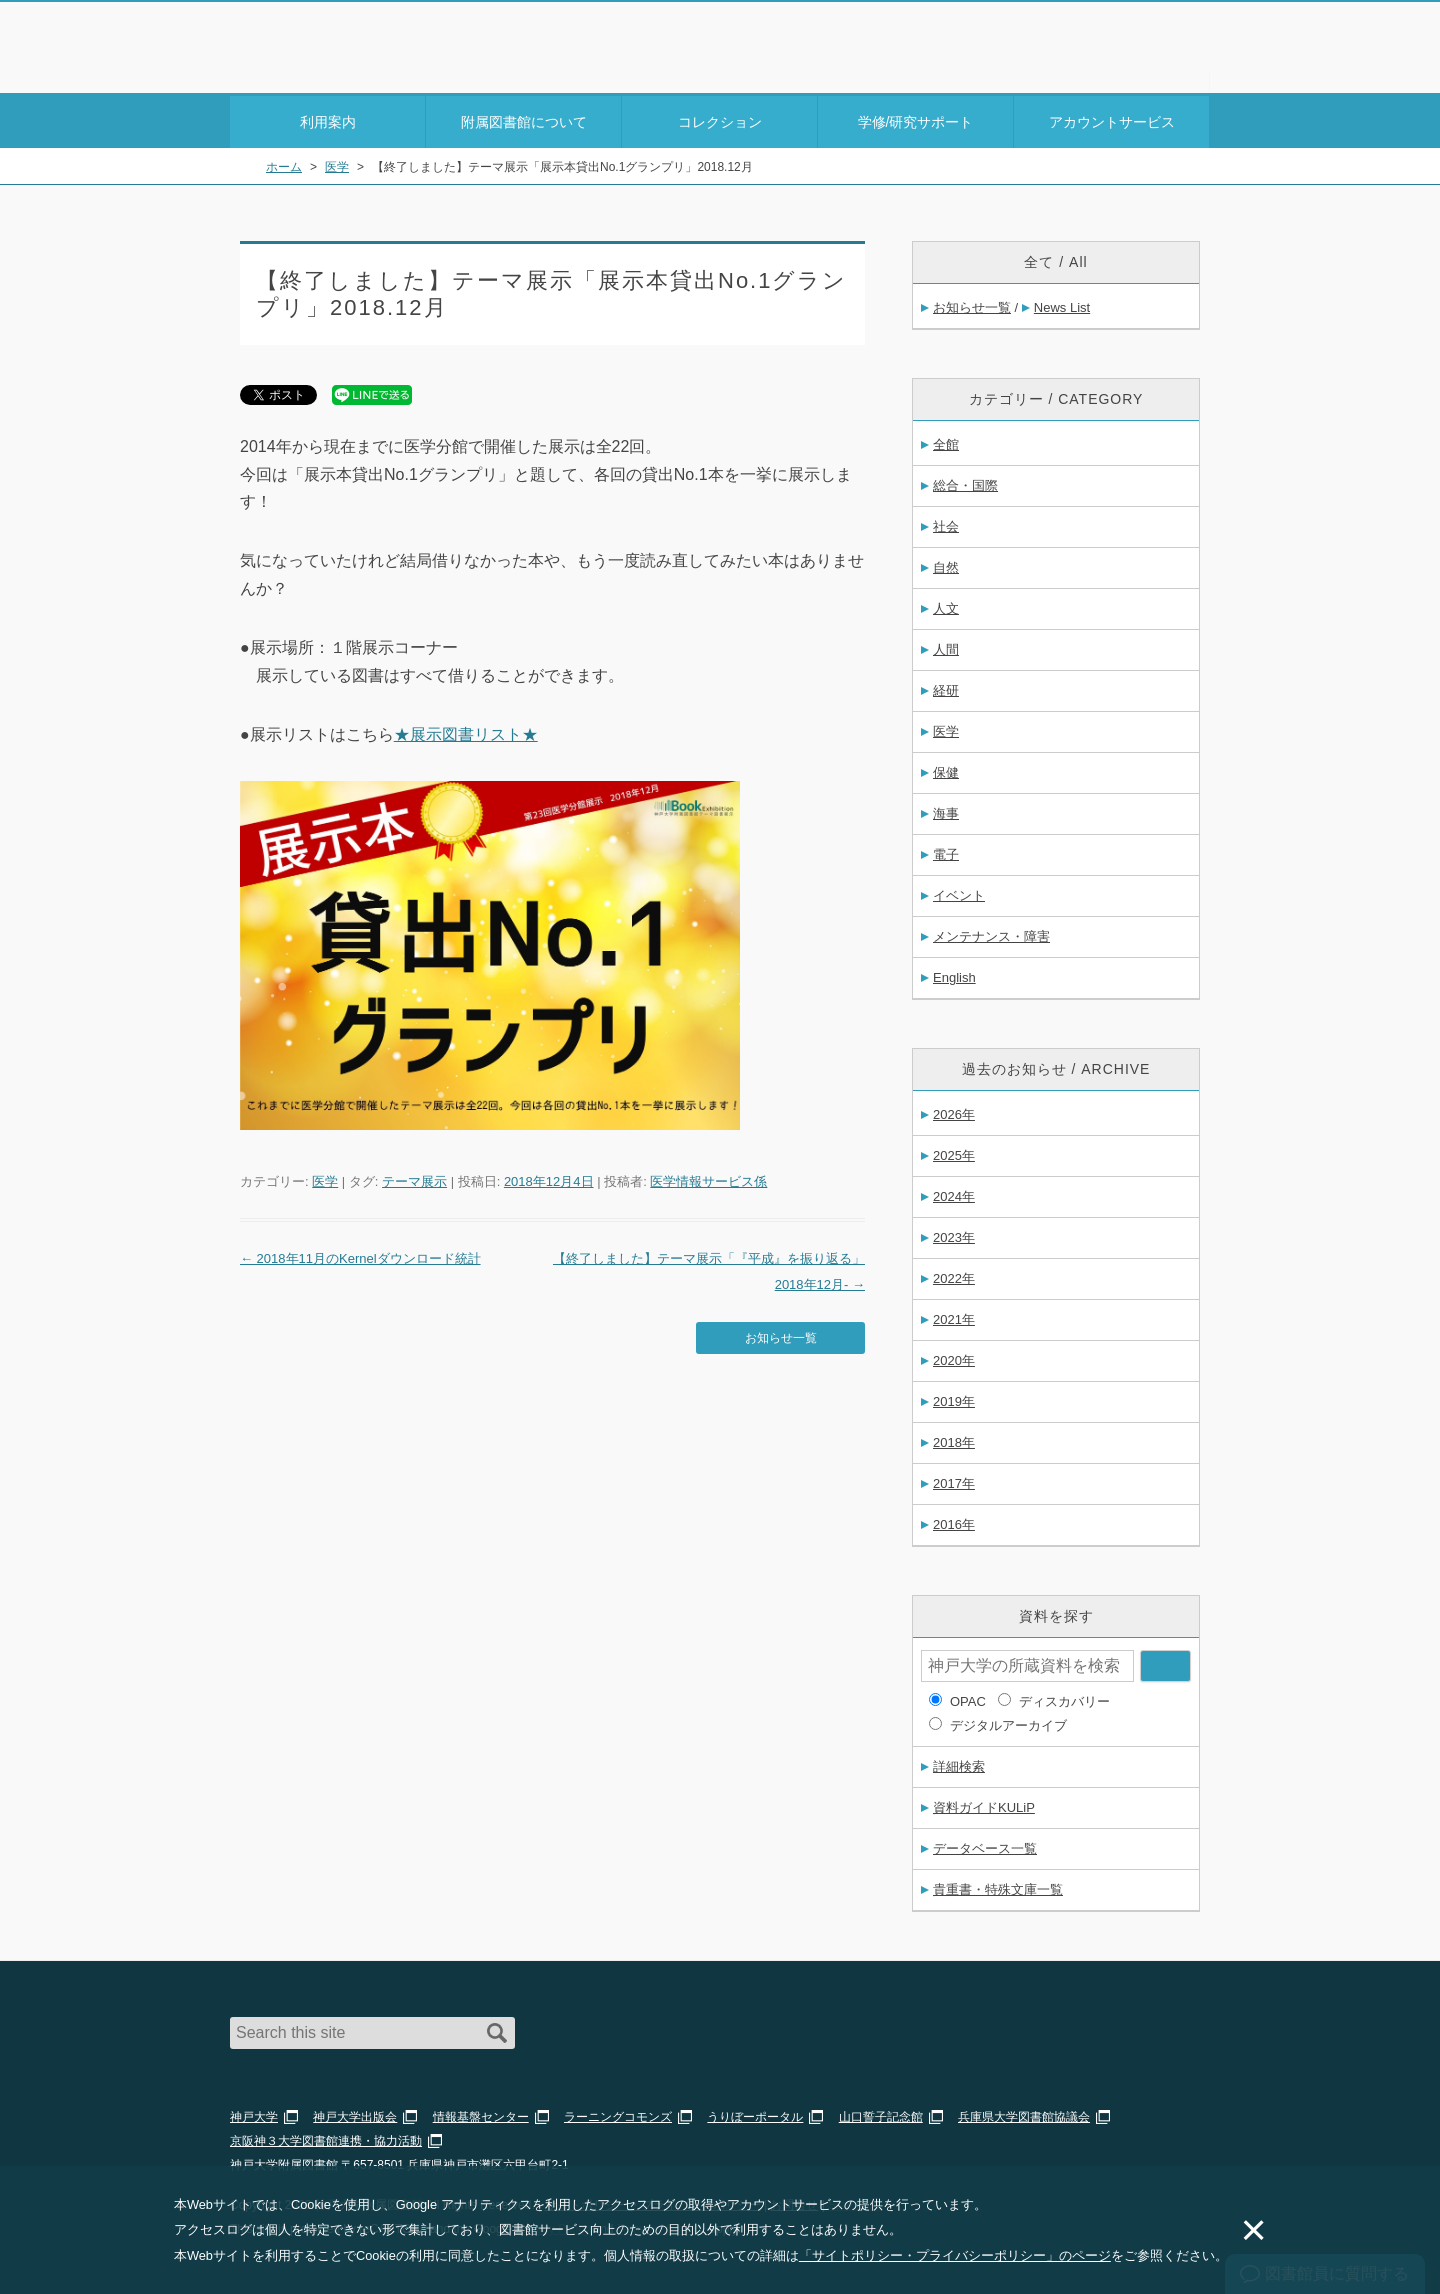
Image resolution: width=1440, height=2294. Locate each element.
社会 (946, 523)
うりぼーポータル (755, 2114)
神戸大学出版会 (355, 2114)
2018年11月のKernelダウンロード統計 (360, 1255)
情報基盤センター (481, 2114)
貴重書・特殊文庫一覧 (998, 1886)
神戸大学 (254, 2114)
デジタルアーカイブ (1008, 1722)
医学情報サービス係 (708, 1178)
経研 (946, 687)
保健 (946, 769)
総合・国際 (965, 482)
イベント (959, 892)
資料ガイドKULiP (984, 1804)
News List (1062, 304)
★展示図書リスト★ (466, 731)
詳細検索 (959, 1763)
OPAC (968, 1698)
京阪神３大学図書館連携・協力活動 (326, 2138)
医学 (325, 1178)
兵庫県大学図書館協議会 (1024, 2114)
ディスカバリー (1064, 1698)
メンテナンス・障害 (991, 933)
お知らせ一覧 (781, 1333)
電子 (946, 851)
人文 (946, 605)
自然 (946, 564)
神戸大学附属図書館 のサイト (319, 67)
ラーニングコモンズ (618, 2114)
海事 (946, 810)
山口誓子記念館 (881, 2114)
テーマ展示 (414, 1178)
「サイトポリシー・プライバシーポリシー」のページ (955, 2255)
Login (1170, 53)
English (954, 974)
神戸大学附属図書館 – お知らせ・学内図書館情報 (346, 41)
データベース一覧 (985, 1845)
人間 (946, 646)
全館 (946, 441)
